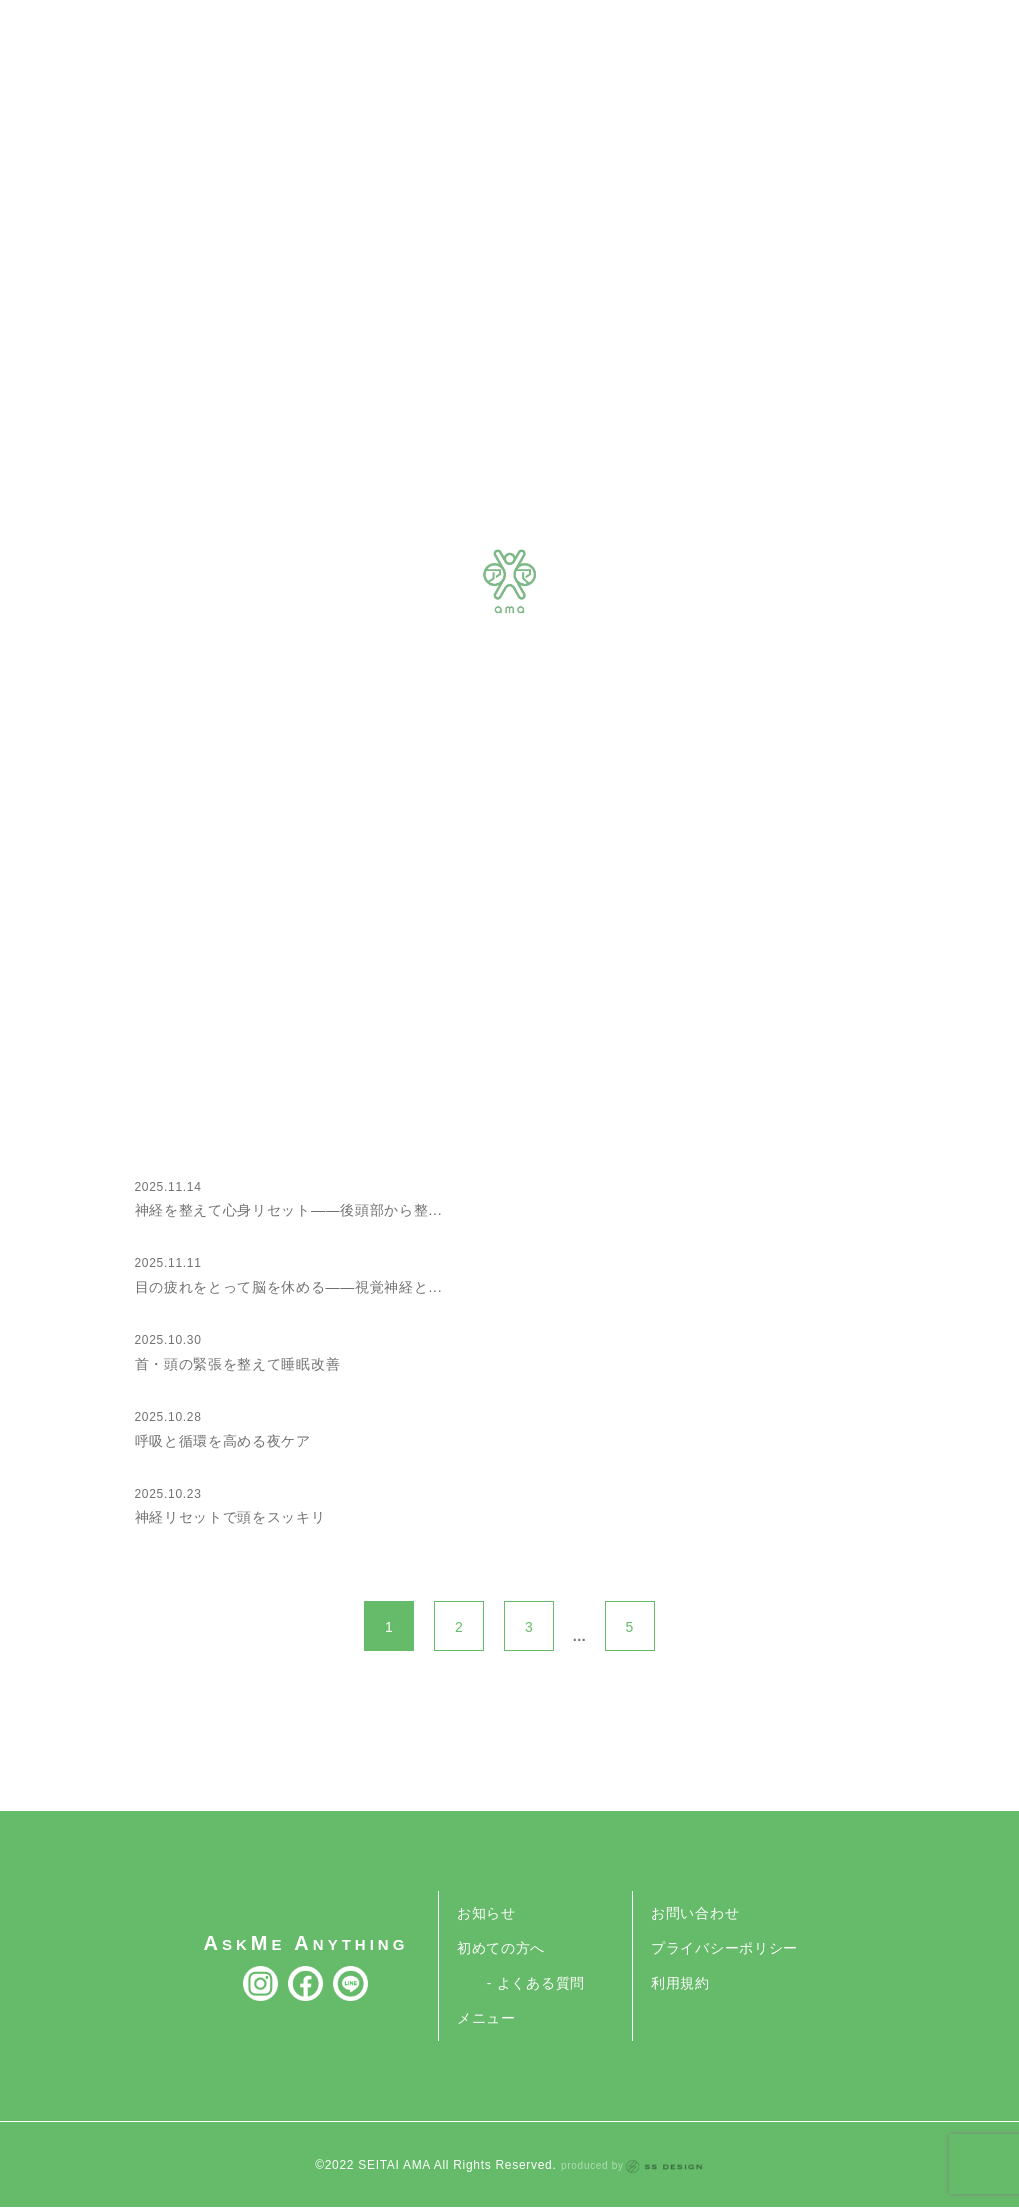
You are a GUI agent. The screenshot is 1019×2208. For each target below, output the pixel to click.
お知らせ (486, 1913)
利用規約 (680, 1983)
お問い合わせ (695, 1913)
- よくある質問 (536, 1983)
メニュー (486, 2018)
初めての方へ (501, 1948)
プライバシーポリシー (724, 1948)
